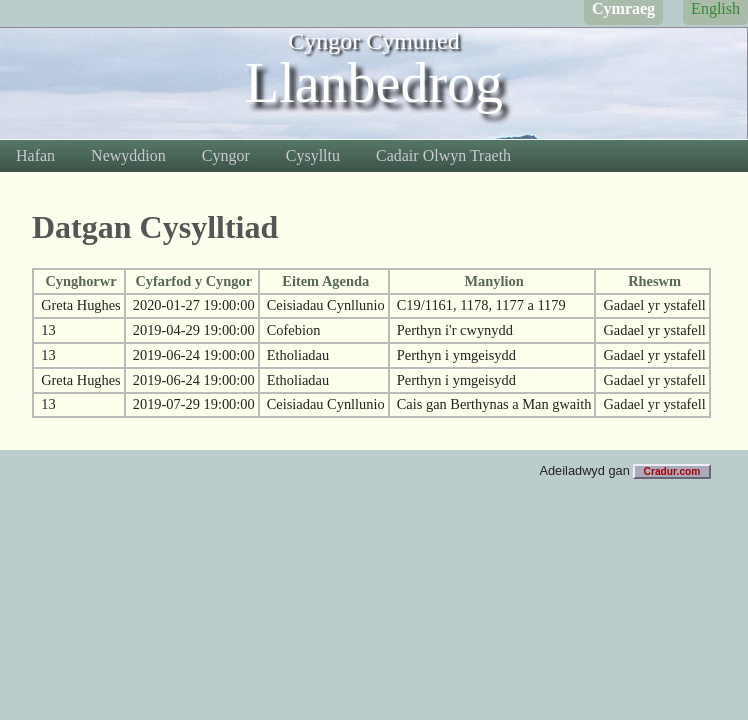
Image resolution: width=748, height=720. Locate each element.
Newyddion (128, 155)
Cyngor (226, 155)
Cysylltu (313, 155)
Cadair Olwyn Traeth (443, 155)
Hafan (35, 155)
